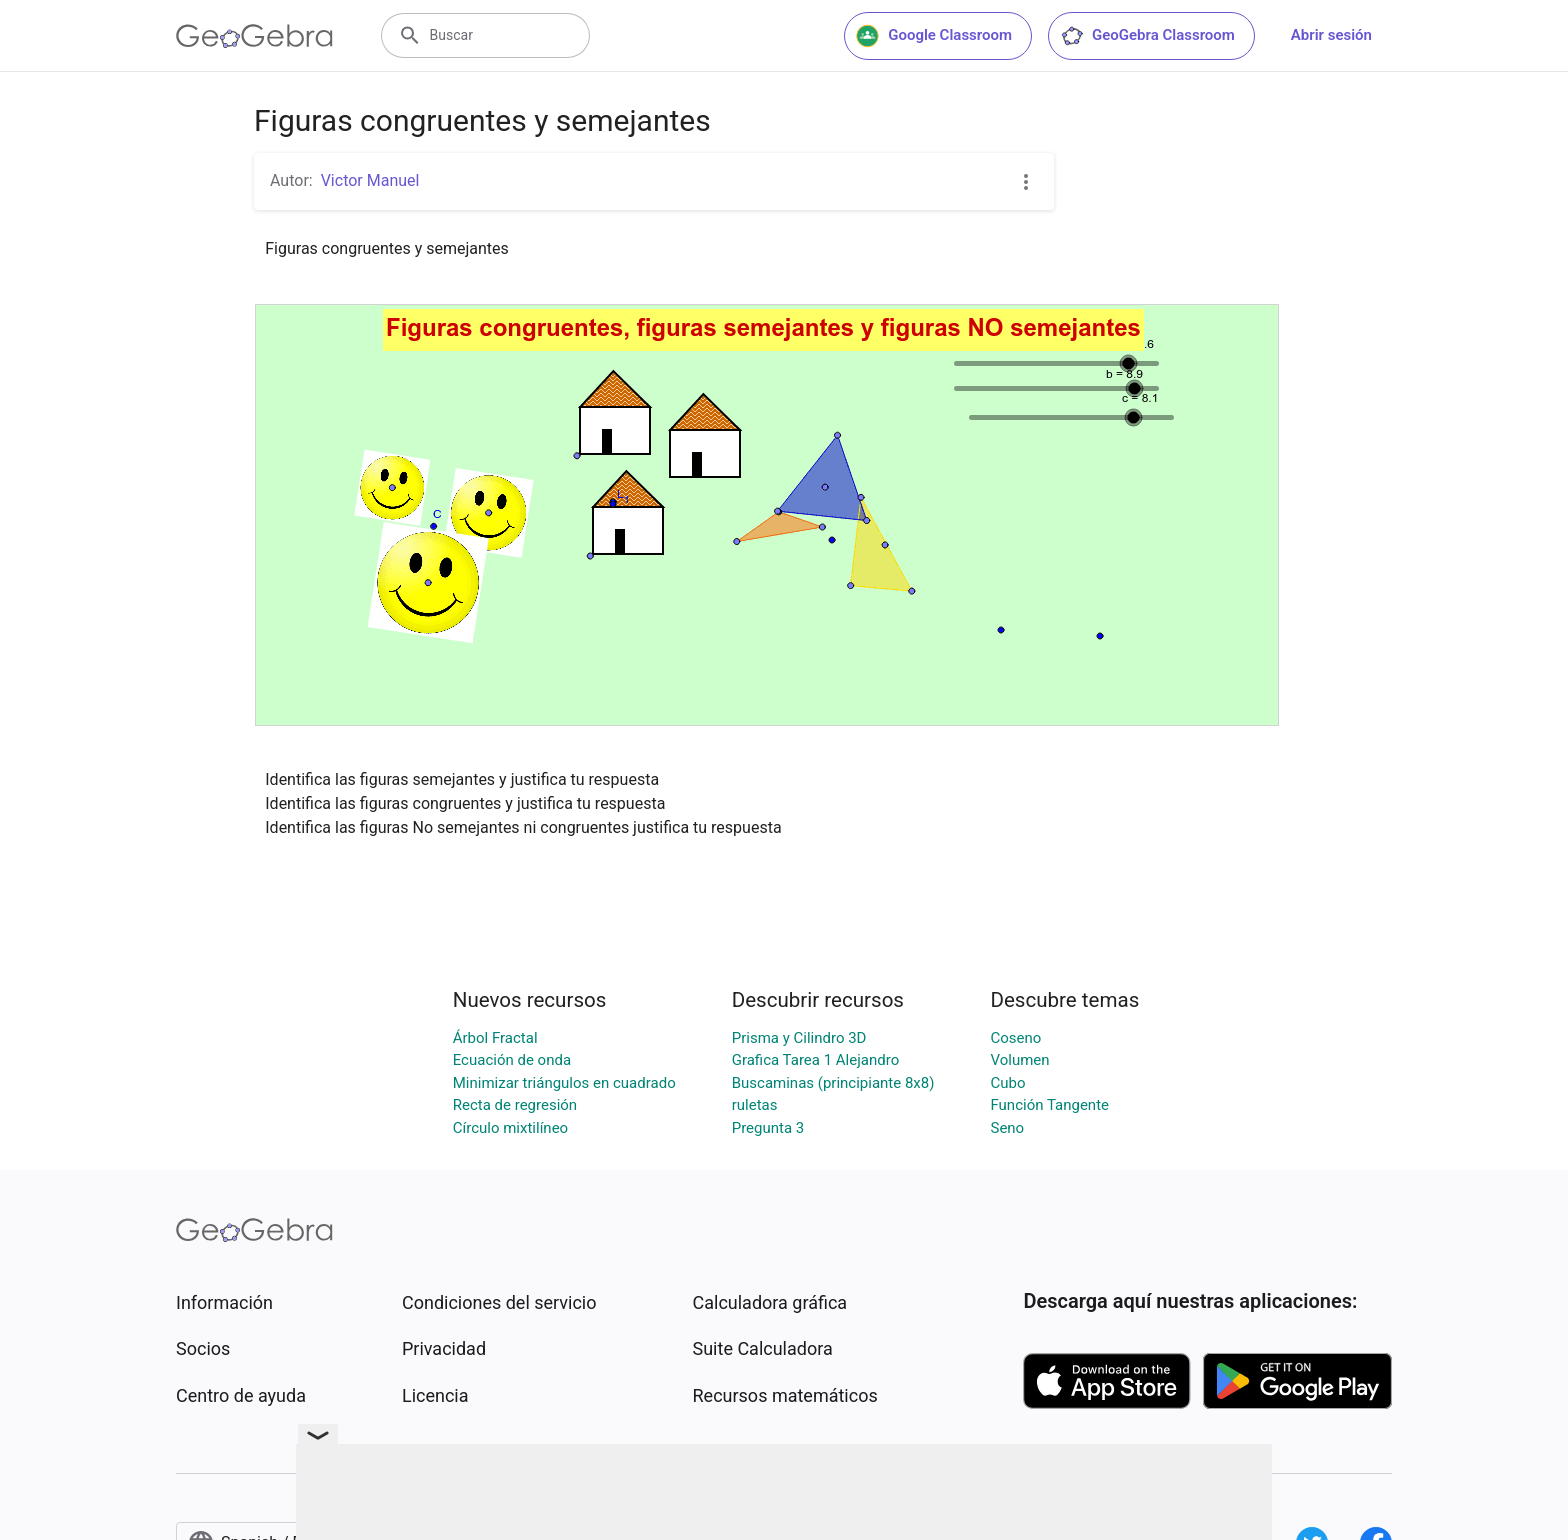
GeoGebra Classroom (1147, 36)
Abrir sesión (1331, 35)
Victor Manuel (370, 180)
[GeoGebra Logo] (254, 36)
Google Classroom (934, 36)
